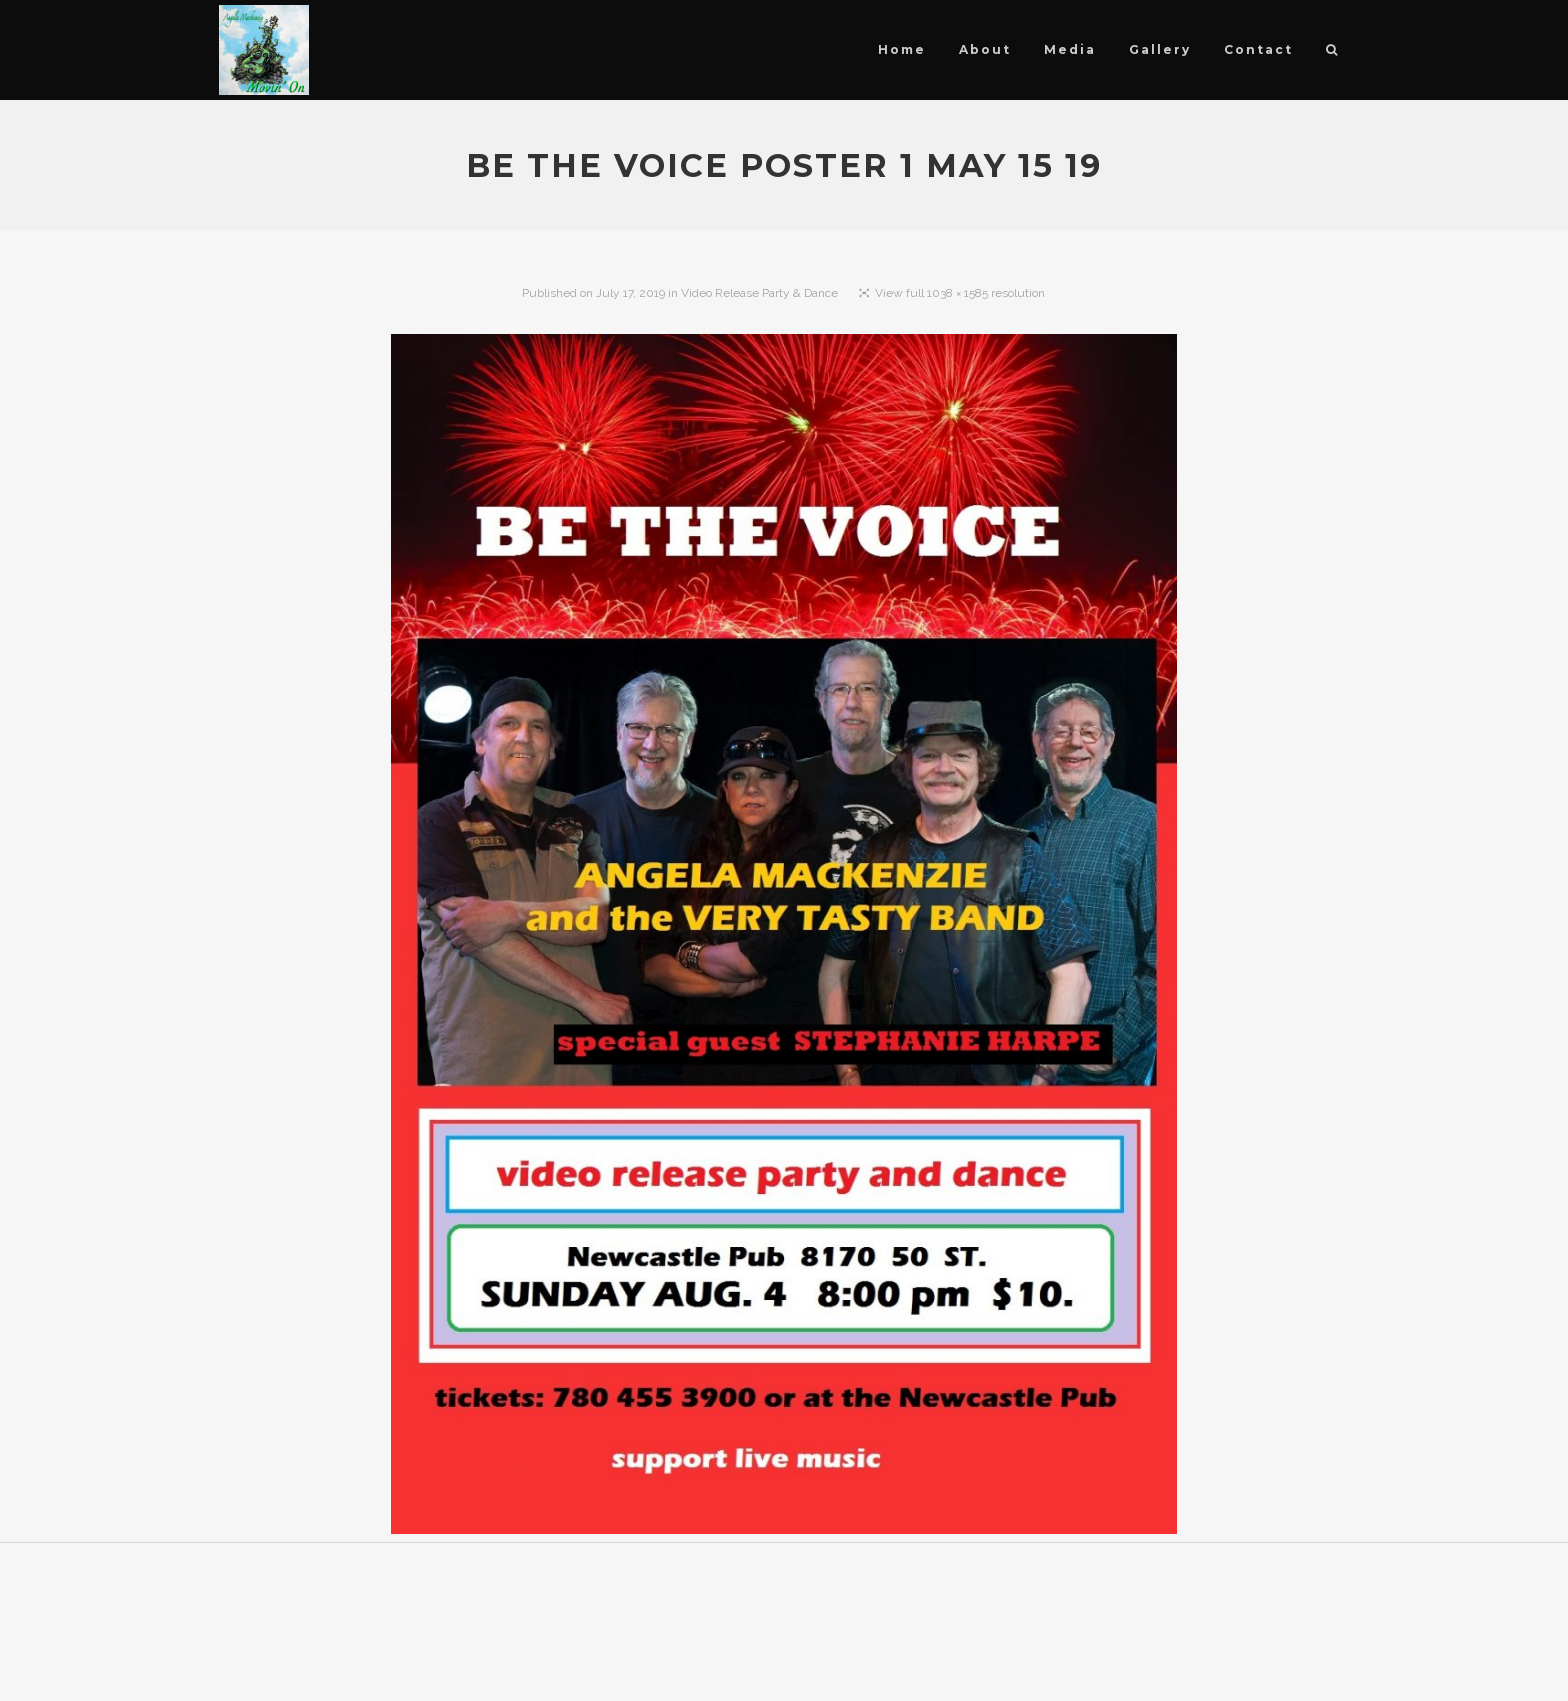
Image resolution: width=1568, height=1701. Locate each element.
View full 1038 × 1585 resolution (960, 293)
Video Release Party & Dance (759, 293)
